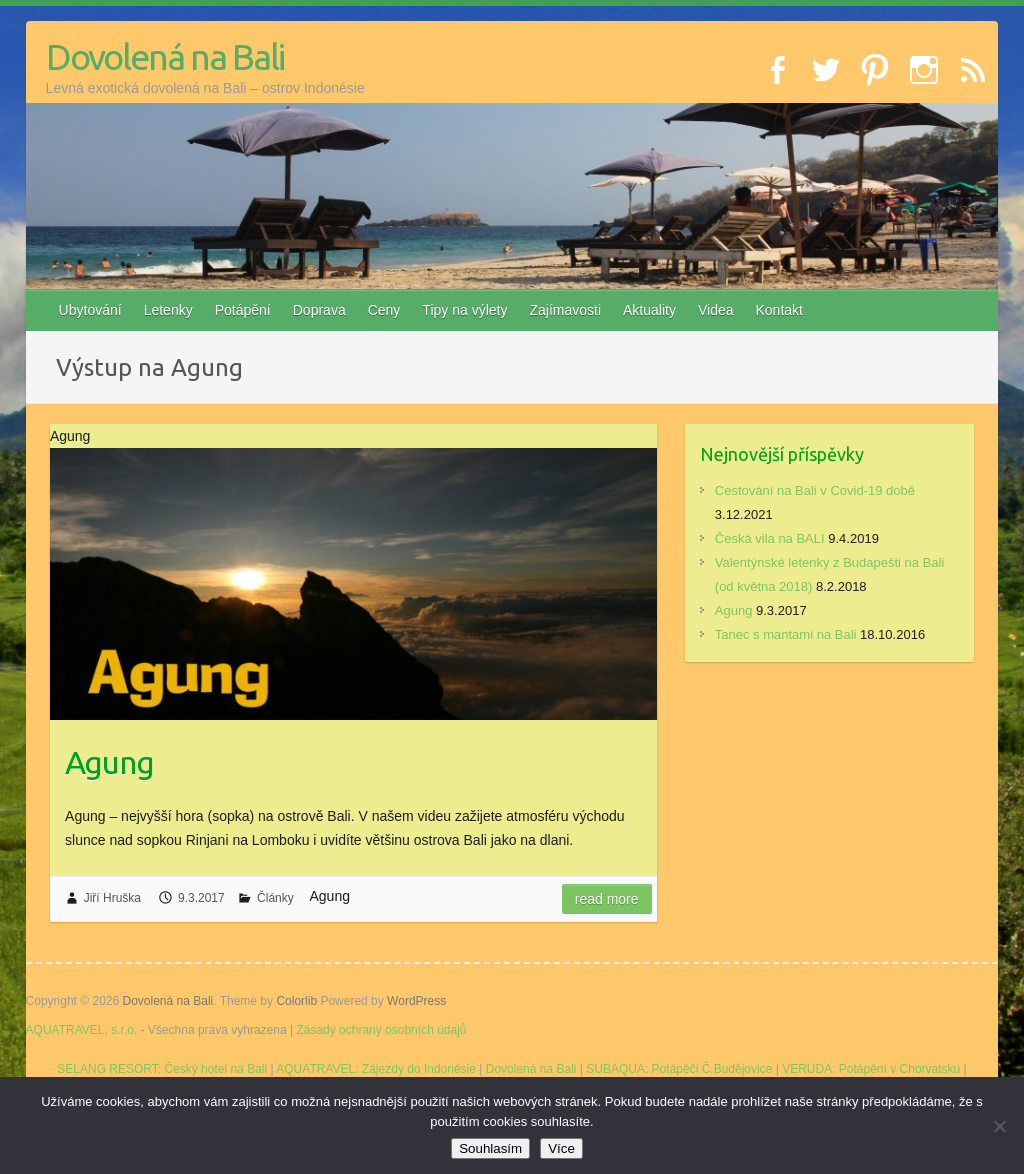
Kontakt (779, 310)
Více (561, 1148)
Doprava (319, 310)
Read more (607, 899)
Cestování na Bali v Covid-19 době (815, 490)
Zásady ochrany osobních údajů (381, 1030)
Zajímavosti (565, 310)
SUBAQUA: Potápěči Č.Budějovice (679, 1069)
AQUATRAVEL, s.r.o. (82, 1030)
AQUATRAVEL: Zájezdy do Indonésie (376, 1069)
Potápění (243, 310)
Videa (716, 310)
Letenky (168, 310)
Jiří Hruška (112, 898)
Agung (109, 762)
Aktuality (649, 310)
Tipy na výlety (464, 310)
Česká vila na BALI (770, 538)
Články (275, 898)
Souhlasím (490, 1148)
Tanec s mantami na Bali (786, 634)
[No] (999, 1126)
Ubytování (90, 310)
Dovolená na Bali (165, 56)
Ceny (384, 310)
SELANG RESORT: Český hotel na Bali (162, 1069)
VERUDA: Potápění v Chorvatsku (871, 1069)
